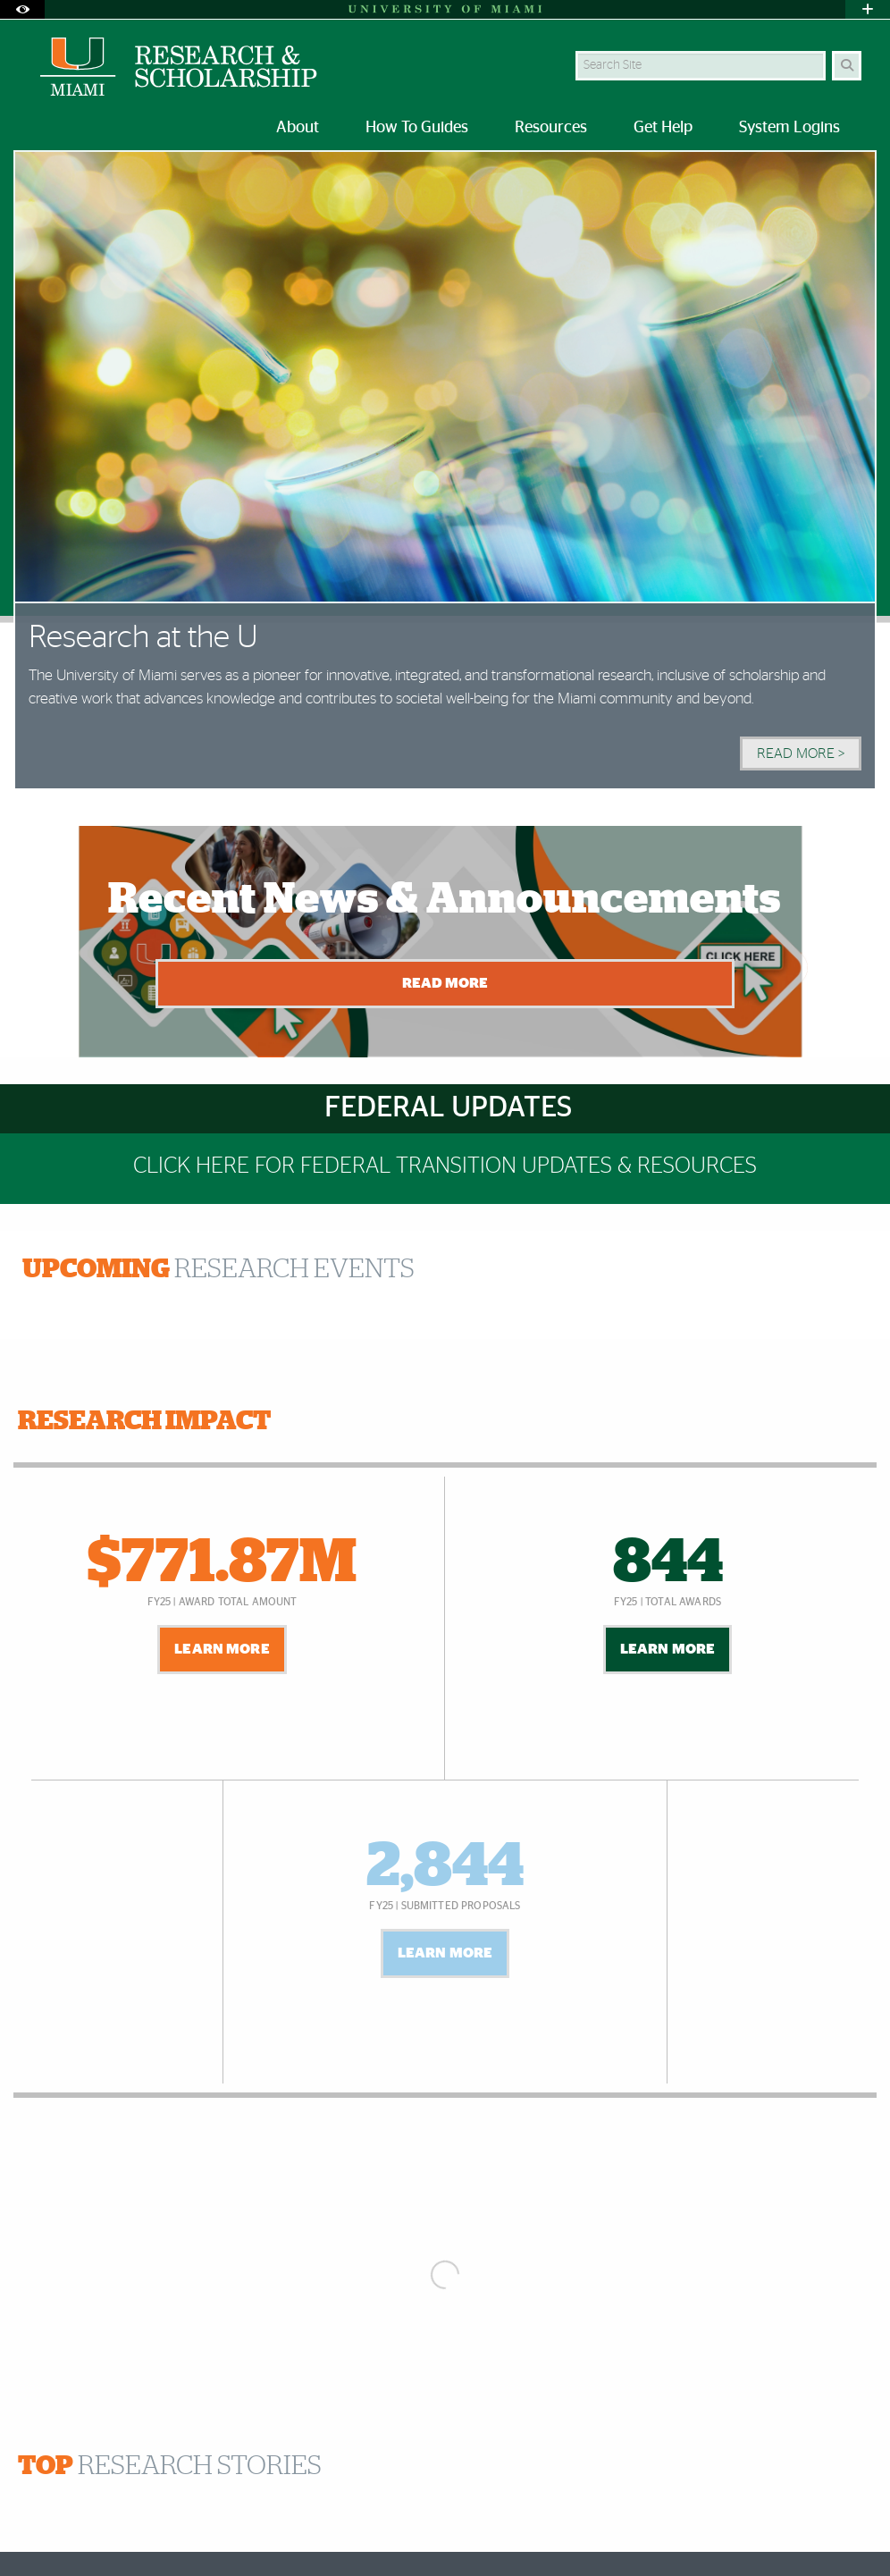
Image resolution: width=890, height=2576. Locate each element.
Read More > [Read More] (800, 753)
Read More (445, 983)
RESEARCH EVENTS (218, 1269)
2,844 (445, 1867)
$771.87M (222, 1563)
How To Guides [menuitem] (416, 128)
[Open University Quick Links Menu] (867, 9)
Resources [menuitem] (551, 128)
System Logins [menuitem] (789, 128)
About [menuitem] (297, 128)
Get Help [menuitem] (663, 128)
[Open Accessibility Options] (22, 9)
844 (668, 1563)
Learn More (222, 1649)
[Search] (846, 65)
